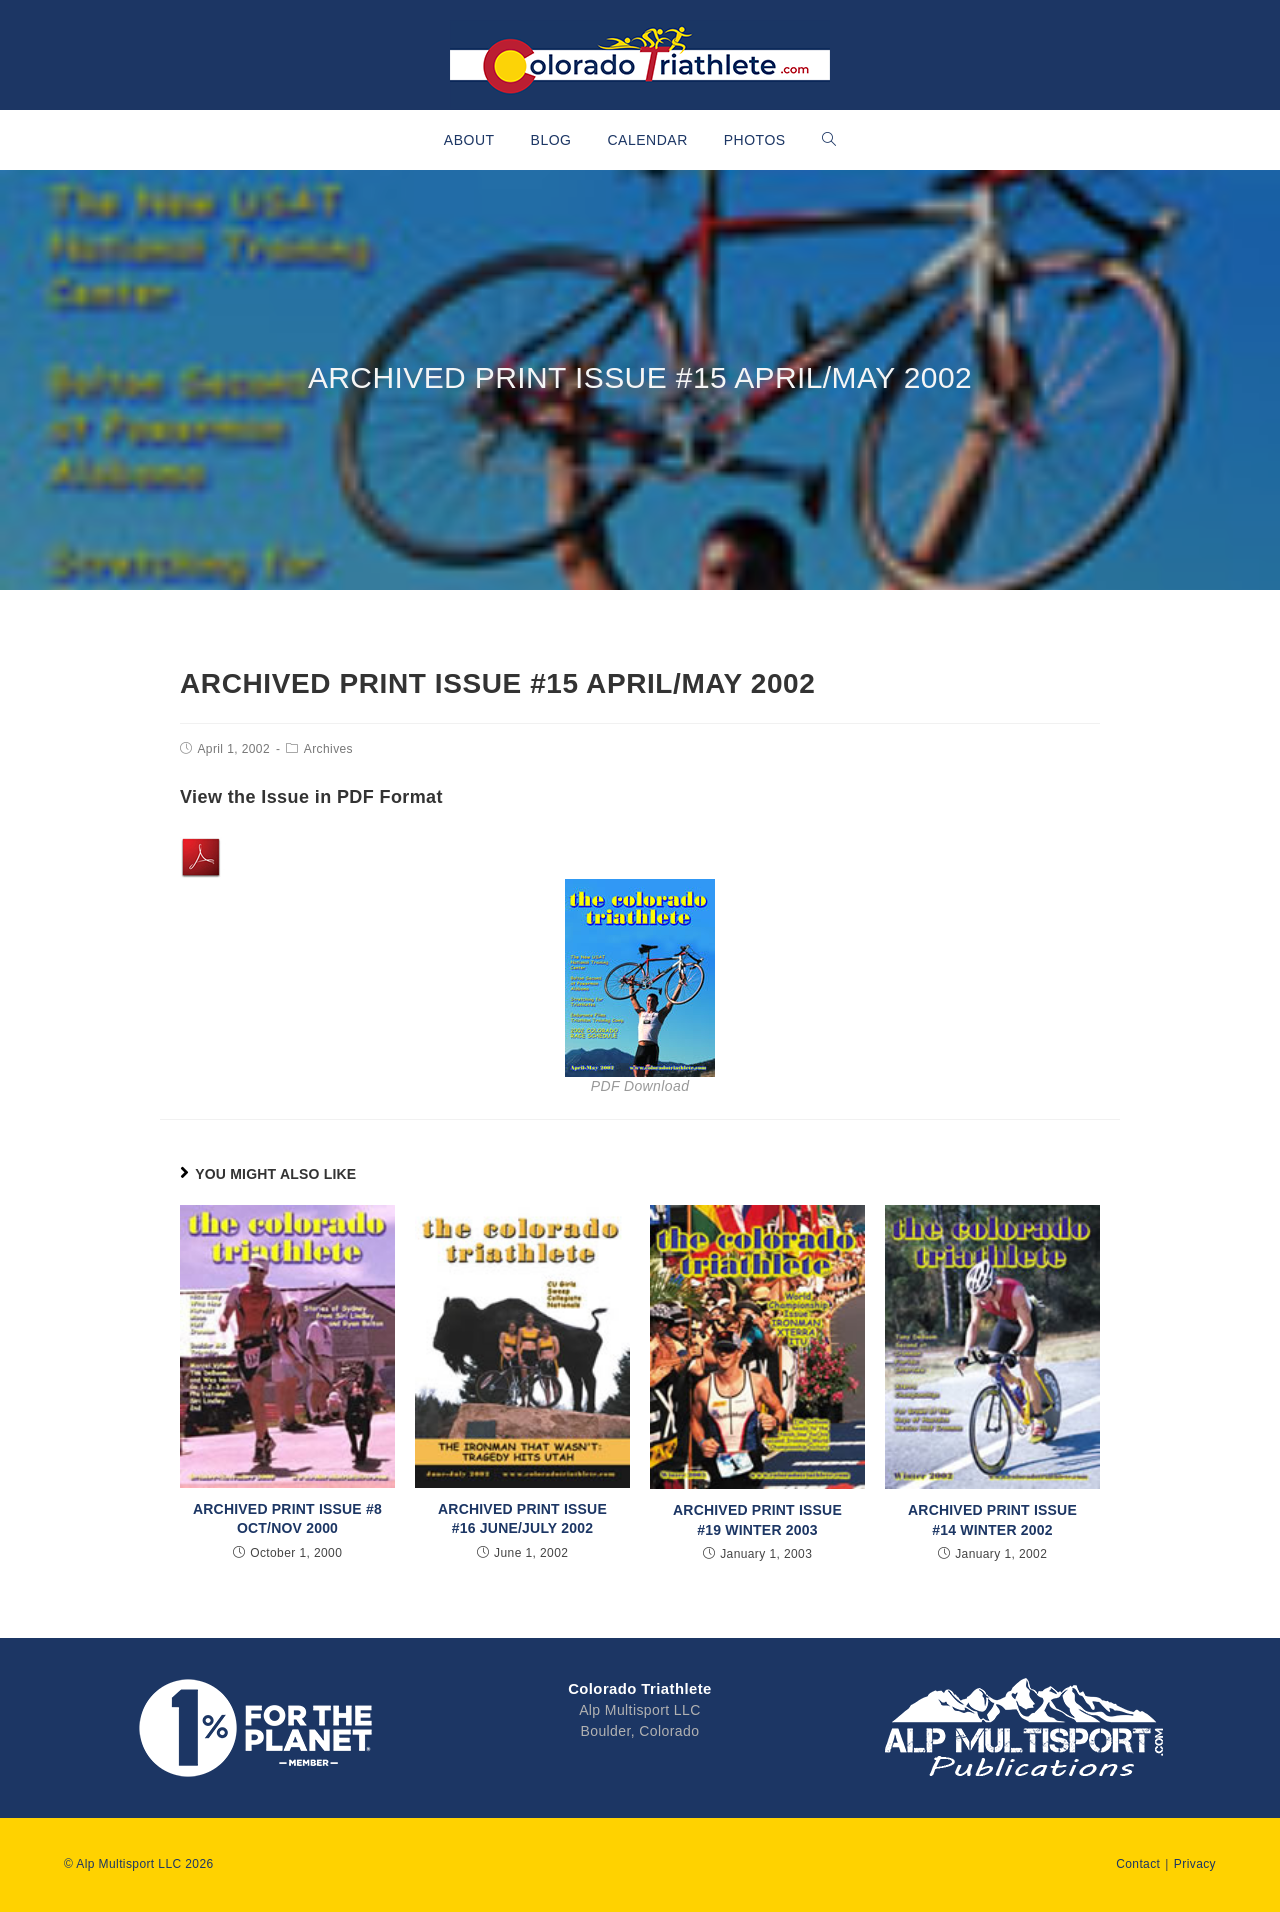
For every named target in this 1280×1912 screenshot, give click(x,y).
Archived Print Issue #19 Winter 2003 (757, 1520)
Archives (328, 749)
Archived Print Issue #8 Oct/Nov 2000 (287, 1519)
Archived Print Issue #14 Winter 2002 (992, 1520)
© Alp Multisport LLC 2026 (139, 1864)
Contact (1138, 1864)
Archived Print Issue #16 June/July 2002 (522, 1519)
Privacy (1195, 1864)
